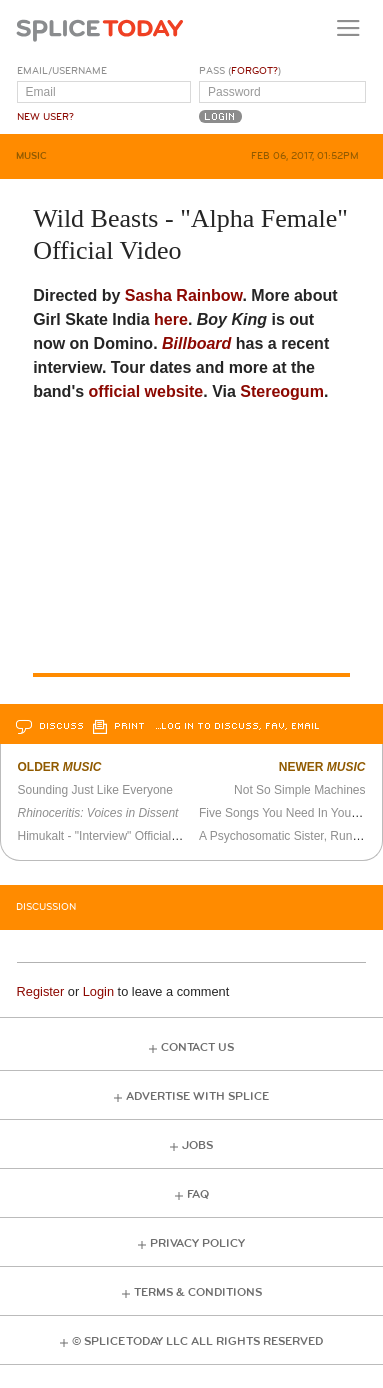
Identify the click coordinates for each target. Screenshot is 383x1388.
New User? (45, 117)
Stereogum (282, 391)
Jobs (197, 1145)
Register (41, 991)
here (171, 319)
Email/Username (62, 71)
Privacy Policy (197, 1243)
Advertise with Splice (197, 1096)
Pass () (240, 71)
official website (146, 391)
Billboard (196, 343)
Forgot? (254, 71)
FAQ (198, 1194)
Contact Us (197, 1047)
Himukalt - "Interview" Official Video (110, 836)
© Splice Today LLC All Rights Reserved (197, 1341)
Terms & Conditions (198, 1292)
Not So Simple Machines (299, 790)
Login (98, 991)
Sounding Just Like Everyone (94, 790)
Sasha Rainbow (184, 295)
